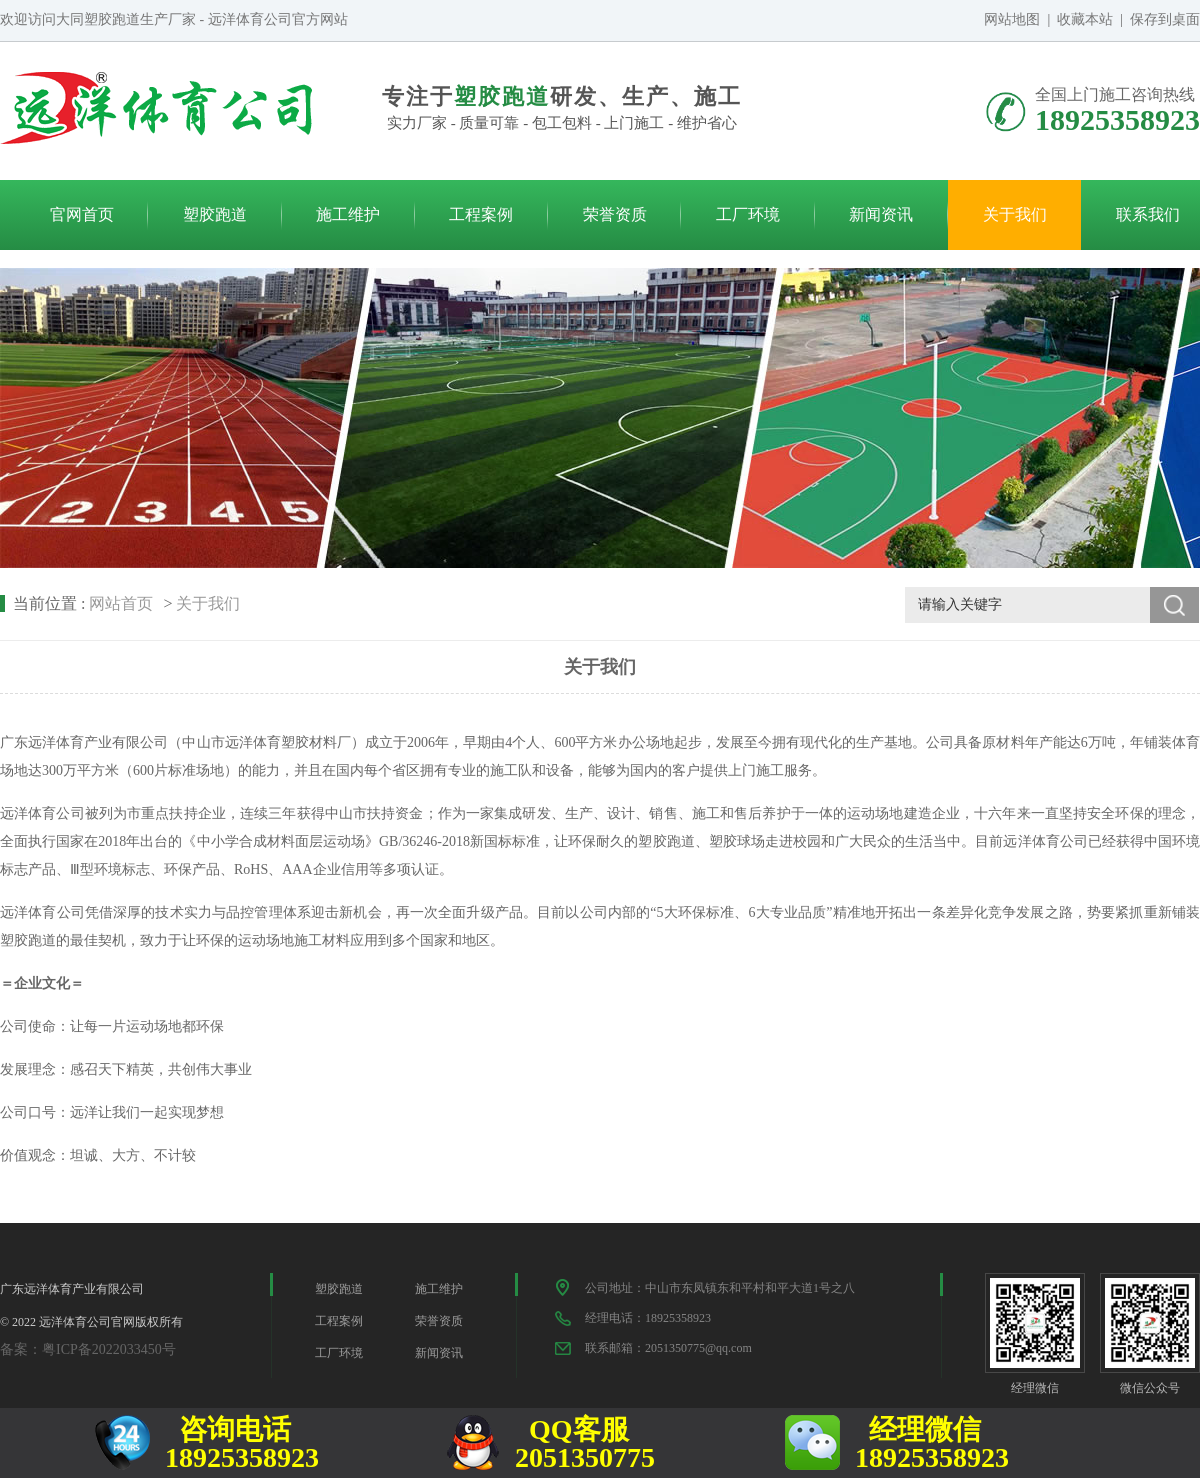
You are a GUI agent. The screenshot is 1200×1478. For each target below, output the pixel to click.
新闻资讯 (881, 214)
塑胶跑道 (215, 214)
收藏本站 (1085, 19)
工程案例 (481, 214)
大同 (70, 19)
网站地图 (1012, 19)
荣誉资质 (615, 214)
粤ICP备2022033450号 (109, 1349)
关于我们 (1015, 214)
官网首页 (82, 214)
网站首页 (121, 603)
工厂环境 (748, 214)
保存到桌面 (1165, 19)
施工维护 (348, 214)
